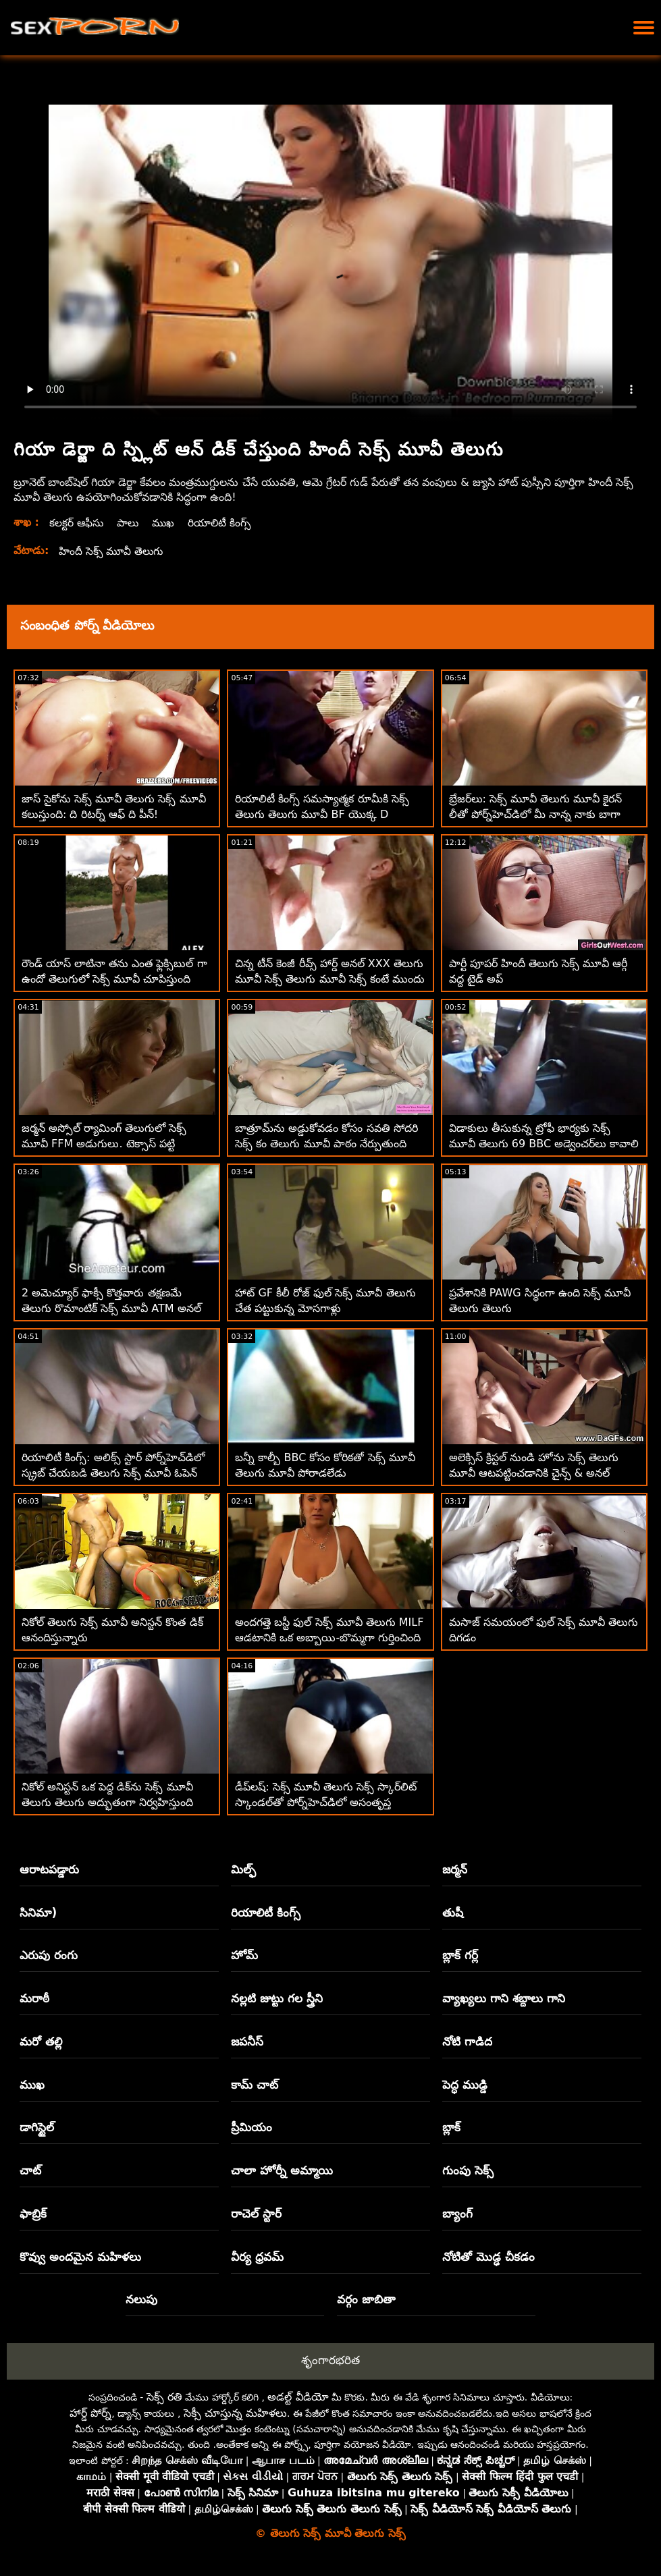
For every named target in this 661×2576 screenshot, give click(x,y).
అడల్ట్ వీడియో (297, 2396)
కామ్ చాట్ (254, 2084)
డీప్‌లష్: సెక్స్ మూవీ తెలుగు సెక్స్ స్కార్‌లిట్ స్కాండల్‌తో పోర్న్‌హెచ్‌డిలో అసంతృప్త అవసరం (326, 1802)
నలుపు (141, 2299)
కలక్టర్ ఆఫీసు (77, 522)
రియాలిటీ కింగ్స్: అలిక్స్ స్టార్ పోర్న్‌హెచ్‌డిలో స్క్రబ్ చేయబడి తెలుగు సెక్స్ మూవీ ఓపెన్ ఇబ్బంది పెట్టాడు (113, 1473)
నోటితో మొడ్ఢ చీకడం (488, 2257)
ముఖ (166, 522)
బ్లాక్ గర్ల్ (460, 1955)
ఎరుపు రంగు (49, 1955)
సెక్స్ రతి (164, 2396)
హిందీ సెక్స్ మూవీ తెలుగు (113, 551)
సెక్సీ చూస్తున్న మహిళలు (235, 2413)
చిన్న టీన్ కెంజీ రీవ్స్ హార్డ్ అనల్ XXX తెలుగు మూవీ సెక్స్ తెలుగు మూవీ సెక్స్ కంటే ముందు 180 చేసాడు (330, 979)
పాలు (129, 522)
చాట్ (30, 2170)
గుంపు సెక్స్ (468, 2170)
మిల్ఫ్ (243, 1869)
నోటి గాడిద (467, 2041)
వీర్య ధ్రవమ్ (257, 2257)
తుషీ (452, 1912)
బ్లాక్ (451, 2127)
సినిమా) (38, 1912)
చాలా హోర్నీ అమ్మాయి (282, 2170)
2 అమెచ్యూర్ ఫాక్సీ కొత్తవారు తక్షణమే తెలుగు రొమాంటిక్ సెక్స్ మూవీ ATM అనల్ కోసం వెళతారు (111, 1308)
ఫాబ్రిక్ (33, 2213)
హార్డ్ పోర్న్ (90, 2413)
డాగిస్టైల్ (37, 2127)
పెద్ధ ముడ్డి (464, 2084)
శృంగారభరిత (330, 2360)
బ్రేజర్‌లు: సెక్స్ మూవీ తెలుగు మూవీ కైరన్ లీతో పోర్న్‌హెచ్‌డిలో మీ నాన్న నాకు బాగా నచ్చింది (536, 814)
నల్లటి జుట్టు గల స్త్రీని (277, 1998)
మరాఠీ (34, 1998)
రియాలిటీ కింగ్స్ (224, 522)
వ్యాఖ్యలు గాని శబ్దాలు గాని (503, 1998)
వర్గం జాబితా (366, 2299)
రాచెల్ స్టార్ (256, 2213)
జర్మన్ (454, 1869)
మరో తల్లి (41, 2041)
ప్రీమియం (251, 2127)
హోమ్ (244, 1955)
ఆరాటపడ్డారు (49, 1869)
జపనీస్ (247, 2041)
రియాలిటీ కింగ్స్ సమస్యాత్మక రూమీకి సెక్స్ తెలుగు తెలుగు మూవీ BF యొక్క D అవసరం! (321, 814)
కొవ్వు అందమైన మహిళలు (80, 2257)
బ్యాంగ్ (457, 2213)
